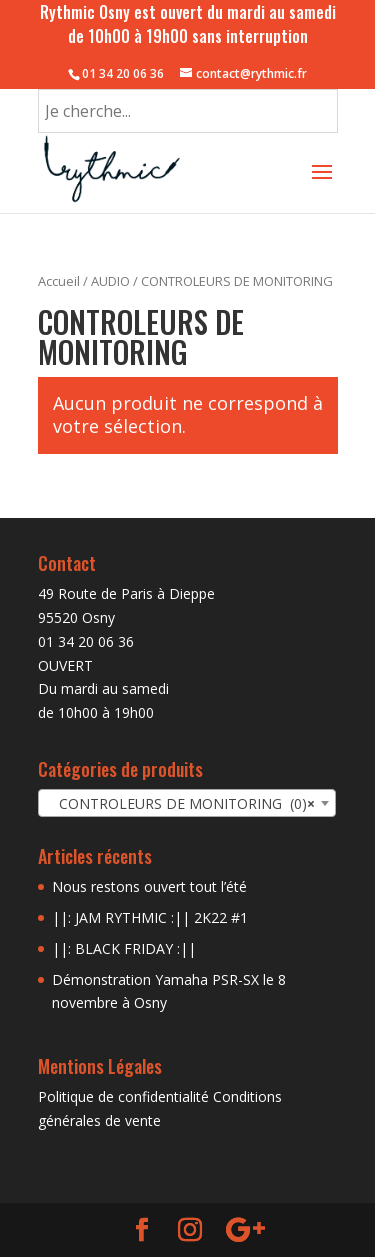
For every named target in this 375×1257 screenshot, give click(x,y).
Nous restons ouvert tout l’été (149, 886)
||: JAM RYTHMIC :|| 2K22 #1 (150, 917)
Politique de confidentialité (123, 1096)
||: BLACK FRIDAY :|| (124, 948)
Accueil (59, 281)
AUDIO (110, 281)
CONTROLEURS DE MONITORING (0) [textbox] (181, 804)
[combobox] (187, 803)
